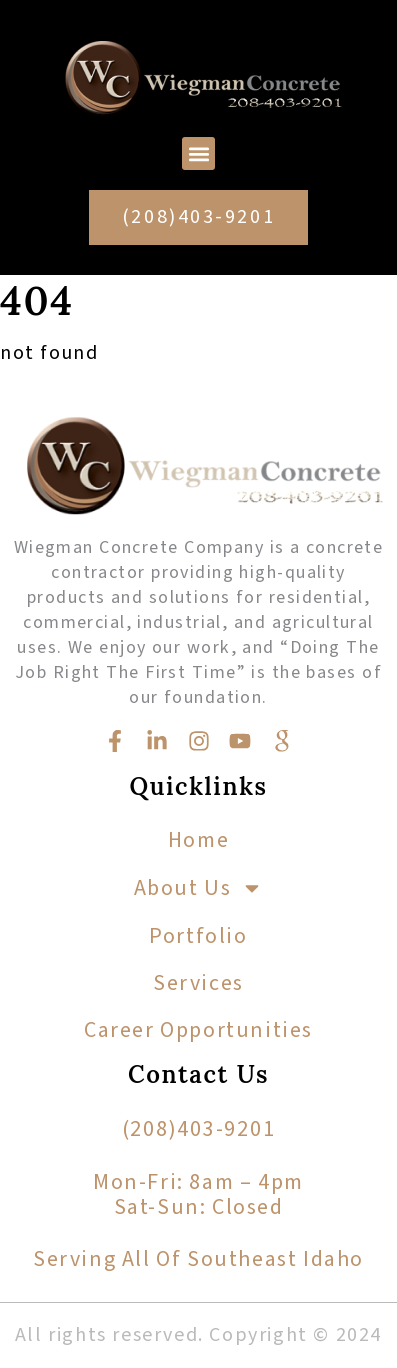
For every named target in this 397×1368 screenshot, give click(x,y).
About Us (199, 888)
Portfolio (198, 936)
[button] (198, 153)
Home (198, 840)
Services (198, 983)
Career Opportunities (198, 1030)
